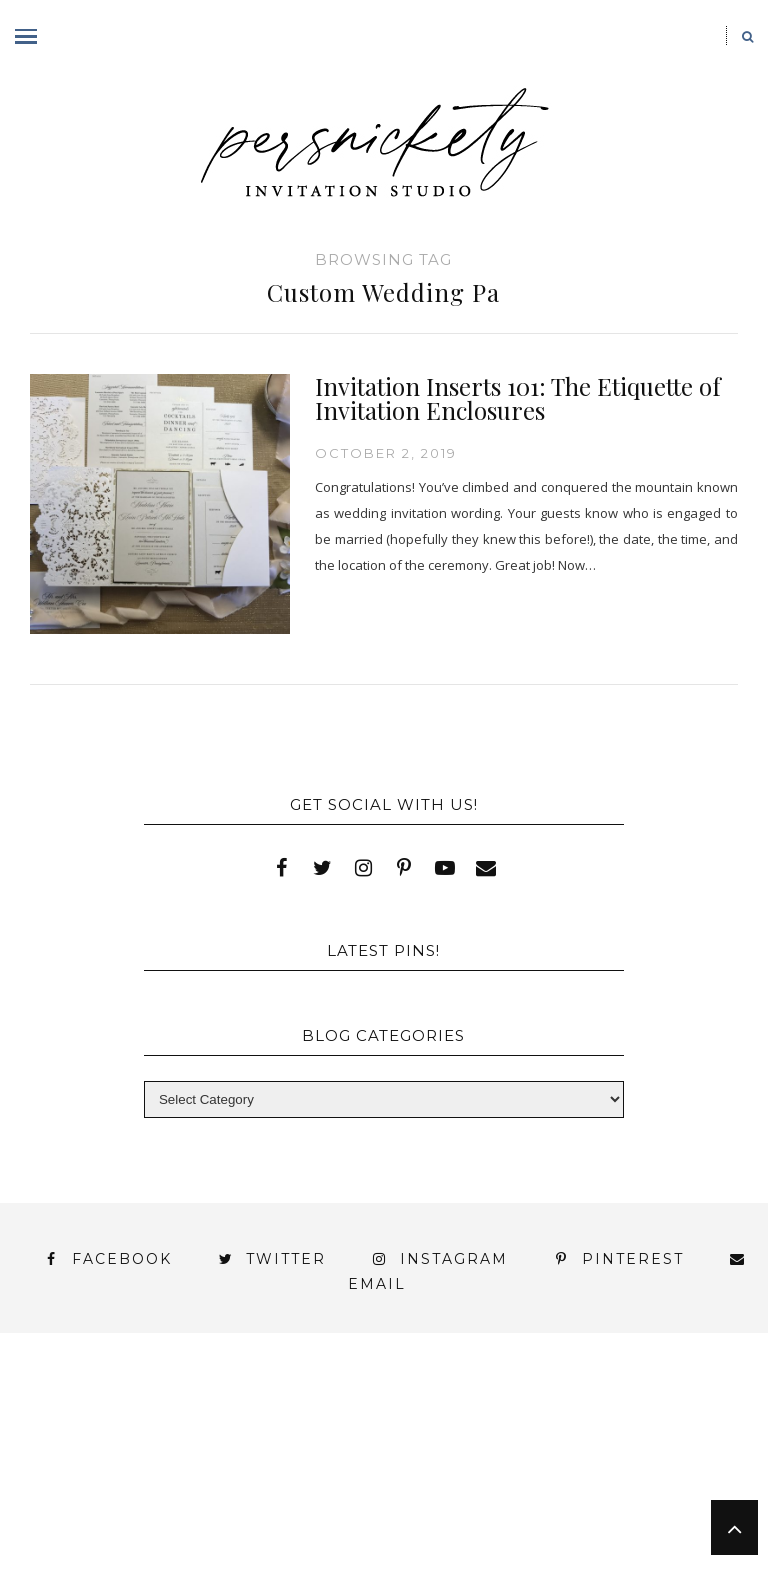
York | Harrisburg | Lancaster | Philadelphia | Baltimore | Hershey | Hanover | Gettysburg (365, 1486)
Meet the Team (295, 1512)
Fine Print (642, 1426)
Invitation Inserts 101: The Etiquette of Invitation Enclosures (518, 398)
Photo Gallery (352, 1444)
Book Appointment (246, 1426)
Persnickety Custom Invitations (545, 1512)
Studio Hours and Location (502, 1528)
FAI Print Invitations (462, 1426)
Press (484, 1444)
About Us (84, 1408)
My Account (193, 1444)
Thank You (447, 1462)
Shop (569, 1444)
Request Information (502, 1546)
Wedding (574, 1462)
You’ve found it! (115, 1512)
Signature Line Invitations (238, 1462)
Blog (83, 1426)
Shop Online (286, 1546)
